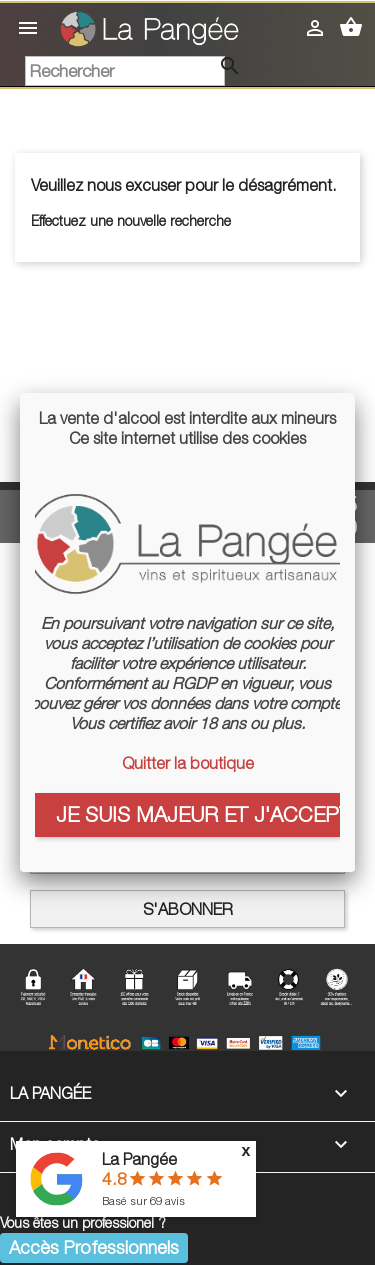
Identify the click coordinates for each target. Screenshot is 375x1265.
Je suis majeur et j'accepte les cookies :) (198, 814)
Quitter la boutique (188, 763)
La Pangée (139, 1159)
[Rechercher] (125, 71)
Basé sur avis (143, 1200)
